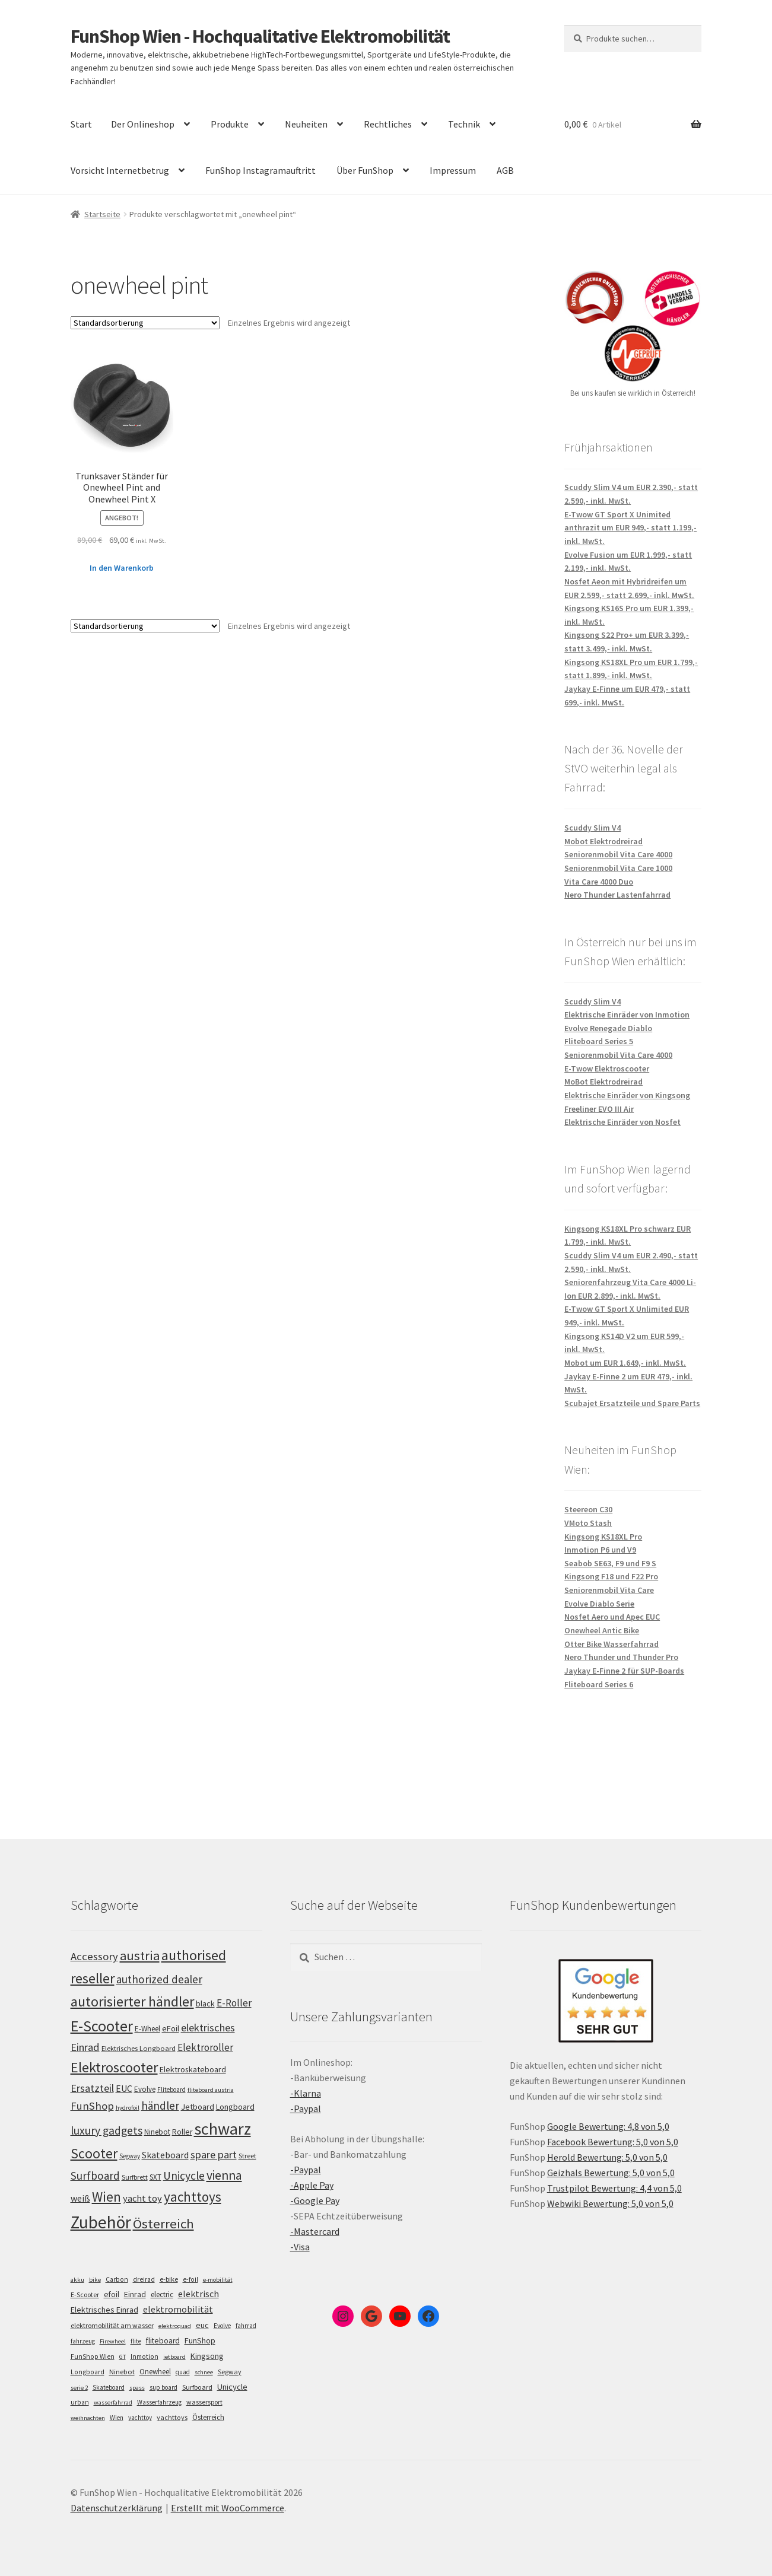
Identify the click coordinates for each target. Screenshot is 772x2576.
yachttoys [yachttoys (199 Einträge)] (192, 2196)
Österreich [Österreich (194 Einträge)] (163, 2223)
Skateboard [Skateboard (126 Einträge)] (165, 2155)
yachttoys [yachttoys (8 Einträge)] (172, 2417)
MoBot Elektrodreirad (603, 1081)
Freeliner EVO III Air (599, 1108)
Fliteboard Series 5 (598, 1041)
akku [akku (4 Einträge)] (77, 2280)
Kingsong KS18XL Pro (603, 1536)
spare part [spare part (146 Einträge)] (213, 2154)
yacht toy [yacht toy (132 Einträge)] (142, 2198)
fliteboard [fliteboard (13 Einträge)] (163, 2341)
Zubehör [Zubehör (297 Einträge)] (101, 2222)
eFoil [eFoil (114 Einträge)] (170, 2028)
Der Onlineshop (142, 124)
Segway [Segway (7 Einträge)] (230, 2371)
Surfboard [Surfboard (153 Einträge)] (95, 2175)
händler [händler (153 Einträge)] (160, 2105)
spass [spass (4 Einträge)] (137, 2387)
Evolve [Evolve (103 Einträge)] (144, 2089)
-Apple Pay (311, 2185)
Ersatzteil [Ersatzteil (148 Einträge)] (92, 2088)
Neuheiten (306, 124)
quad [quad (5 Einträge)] (183, 2372)
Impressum (453, 170)
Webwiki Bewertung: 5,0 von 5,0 (610, 2203)
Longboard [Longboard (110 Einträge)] (235, 2106)
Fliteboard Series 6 (598, 1684)
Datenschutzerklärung (117, 2508)
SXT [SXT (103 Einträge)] (155, 2177)
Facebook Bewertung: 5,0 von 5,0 (612, 2142)
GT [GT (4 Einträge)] (122, 2357)
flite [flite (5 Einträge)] (136, 2341)
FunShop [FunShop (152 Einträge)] (92, 2106)
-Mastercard (314, 2231)
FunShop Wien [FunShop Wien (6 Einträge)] (93, 2356)
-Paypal (305, 2108)
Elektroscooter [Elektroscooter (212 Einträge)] (114, 2067)
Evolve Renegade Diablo (608, 1028)
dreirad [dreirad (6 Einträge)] (144, 2279)
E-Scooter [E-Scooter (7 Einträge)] (85, 2294)
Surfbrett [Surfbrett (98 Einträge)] (135, 2177)
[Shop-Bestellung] (145, 322)
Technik (464, 124)
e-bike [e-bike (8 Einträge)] (169, 2279)
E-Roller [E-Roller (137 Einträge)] (234, 2002)
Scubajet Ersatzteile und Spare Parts (632, 1403)
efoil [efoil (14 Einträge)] (111, 2294)
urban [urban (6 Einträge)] (80, 2402)
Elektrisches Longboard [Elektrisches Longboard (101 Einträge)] (138, 2048)
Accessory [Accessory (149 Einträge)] (94, 1956)
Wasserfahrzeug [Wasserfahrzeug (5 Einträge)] (159, 2402)
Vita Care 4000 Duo (598, 881)
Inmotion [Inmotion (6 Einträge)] (144, 2356)
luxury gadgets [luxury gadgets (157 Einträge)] (106, 2130)
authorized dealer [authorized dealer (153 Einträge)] (159, 1979)
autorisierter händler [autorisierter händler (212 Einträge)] (132, 2001)
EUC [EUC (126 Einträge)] (124, 2088)
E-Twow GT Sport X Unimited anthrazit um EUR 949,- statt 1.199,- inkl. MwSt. (630, 527)
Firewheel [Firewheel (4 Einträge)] (113, 2341)
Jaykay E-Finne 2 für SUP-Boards (624, 1670)
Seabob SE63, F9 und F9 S (610, 1563)
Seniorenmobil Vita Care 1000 (618, 868)
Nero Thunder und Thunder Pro (621, 1657)
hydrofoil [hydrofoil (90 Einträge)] (127, 2107)
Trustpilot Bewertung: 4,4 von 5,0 (614, 2188)
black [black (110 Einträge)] (205, 2003)
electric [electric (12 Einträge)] (162, 2294)
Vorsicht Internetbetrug (120, 170)
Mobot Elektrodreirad (603, 841)
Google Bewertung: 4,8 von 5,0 (608, 2126)
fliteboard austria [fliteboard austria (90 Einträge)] (211, 2090)
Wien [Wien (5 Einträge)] (116, 2417)
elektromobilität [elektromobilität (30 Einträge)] (178, 2309)
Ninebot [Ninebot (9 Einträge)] (122, 2371)
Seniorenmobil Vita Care (609, 1590)
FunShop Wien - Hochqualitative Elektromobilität (260, 36)
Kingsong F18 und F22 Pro (611, 1576)
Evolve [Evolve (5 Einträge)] (222, 2325)
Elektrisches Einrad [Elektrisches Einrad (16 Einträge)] (104, 2309)
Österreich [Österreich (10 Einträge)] (208, 2417)
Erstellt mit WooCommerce (227, 2508)
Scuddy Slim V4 (592, 827)
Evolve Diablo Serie (599, 1603)
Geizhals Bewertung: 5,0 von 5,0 (611, 2173)
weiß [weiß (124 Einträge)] (80, 2198)
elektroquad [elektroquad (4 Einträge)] (174, 2326)
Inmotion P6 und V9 (600, 1549)
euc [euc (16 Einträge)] (202, 2325)
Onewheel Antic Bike (601, 1630)
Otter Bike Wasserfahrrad (611, 1644)
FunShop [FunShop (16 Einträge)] (200, 2340)
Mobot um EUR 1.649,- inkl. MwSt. (625, 1362)
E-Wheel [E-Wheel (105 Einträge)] (147, 2029)
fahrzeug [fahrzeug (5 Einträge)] (83, 2341)
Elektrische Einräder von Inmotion (627, 1014)
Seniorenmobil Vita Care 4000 (618, 854)
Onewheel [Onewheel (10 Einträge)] (155, 2372)
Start (81, 124)
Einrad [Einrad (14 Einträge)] (135, 2294)
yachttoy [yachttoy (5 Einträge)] (140, 2417)
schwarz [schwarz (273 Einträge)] (222, 2128)
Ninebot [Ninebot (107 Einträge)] (157, 2132)
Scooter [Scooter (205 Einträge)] (94, 2153)
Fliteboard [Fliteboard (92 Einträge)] (171, 2089)
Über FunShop (364, 170)
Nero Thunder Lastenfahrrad (617, 894)
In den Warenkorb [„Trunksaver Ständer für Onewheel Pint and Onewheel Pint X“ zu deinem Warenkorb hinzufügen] (122, 567)
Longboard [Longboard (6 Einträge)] (87, 2372)
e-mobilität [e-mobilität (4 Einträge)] (218, 2280)
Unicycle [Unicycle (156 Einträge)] (184, 2175)
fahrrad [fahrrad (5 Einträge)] (246, 2325)
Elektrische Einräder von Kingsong (627, 1095)
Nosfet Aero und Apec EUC (612, 1616)
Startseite (102, 214)
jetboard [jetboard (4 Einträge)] (174, 2357)
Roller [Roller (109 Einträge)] (182, 2132)
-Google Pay (314, 2200)
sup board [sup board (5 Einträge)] (163, 2387)
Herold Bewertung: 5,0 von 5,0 (607, 2157)
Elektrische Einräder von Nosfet (622, 1122)
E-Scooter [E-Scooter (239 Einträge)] (102, 2026)
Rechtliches (388, 124)
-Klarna (305, 2093)
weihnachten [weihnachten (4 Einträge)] (88, 2418)
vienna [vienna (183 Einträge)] (224, 2175)
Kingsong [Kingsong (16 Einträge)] (207, 2356)
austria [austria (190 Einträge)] (140, 1955)
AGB (505, 170)
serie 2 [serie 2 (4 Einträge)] (79, 2387)
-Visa (300, 2247)
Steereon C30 (588, 1509)
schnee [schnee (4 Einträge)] (204, 2372)
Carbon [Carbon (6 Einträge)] (117, 2279)
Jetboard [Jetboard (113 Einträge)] (197, 2106)
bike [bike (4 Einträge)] (95, 2280)
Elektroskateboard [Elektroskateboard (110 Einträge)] (193, 2069)
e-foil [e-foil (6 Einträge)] (190, 2279)
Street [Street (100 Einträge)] (247, 2155)
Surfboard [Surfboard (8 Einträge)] (197, 2387)
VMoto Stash (588, 1523)
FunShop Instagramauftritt (260, 170)
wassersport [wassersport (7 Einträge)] (204, 2401)
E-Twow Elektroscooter (606, 1068)
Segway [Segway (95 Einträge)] (129, 2156)
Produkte (230, 124)
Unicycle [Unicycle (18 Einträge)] (232, 2386)
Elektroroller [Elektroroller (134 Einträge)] (205, 2047)
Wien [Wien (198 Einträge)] (106, 2196)
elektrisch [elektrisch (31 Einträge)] (198, 2294)
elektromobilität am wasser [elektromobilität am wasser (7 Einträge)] (112, 2325)
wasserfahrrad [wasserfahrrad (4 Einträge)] (113, 2402)
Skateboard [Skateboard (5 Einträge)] (109, 2387)
